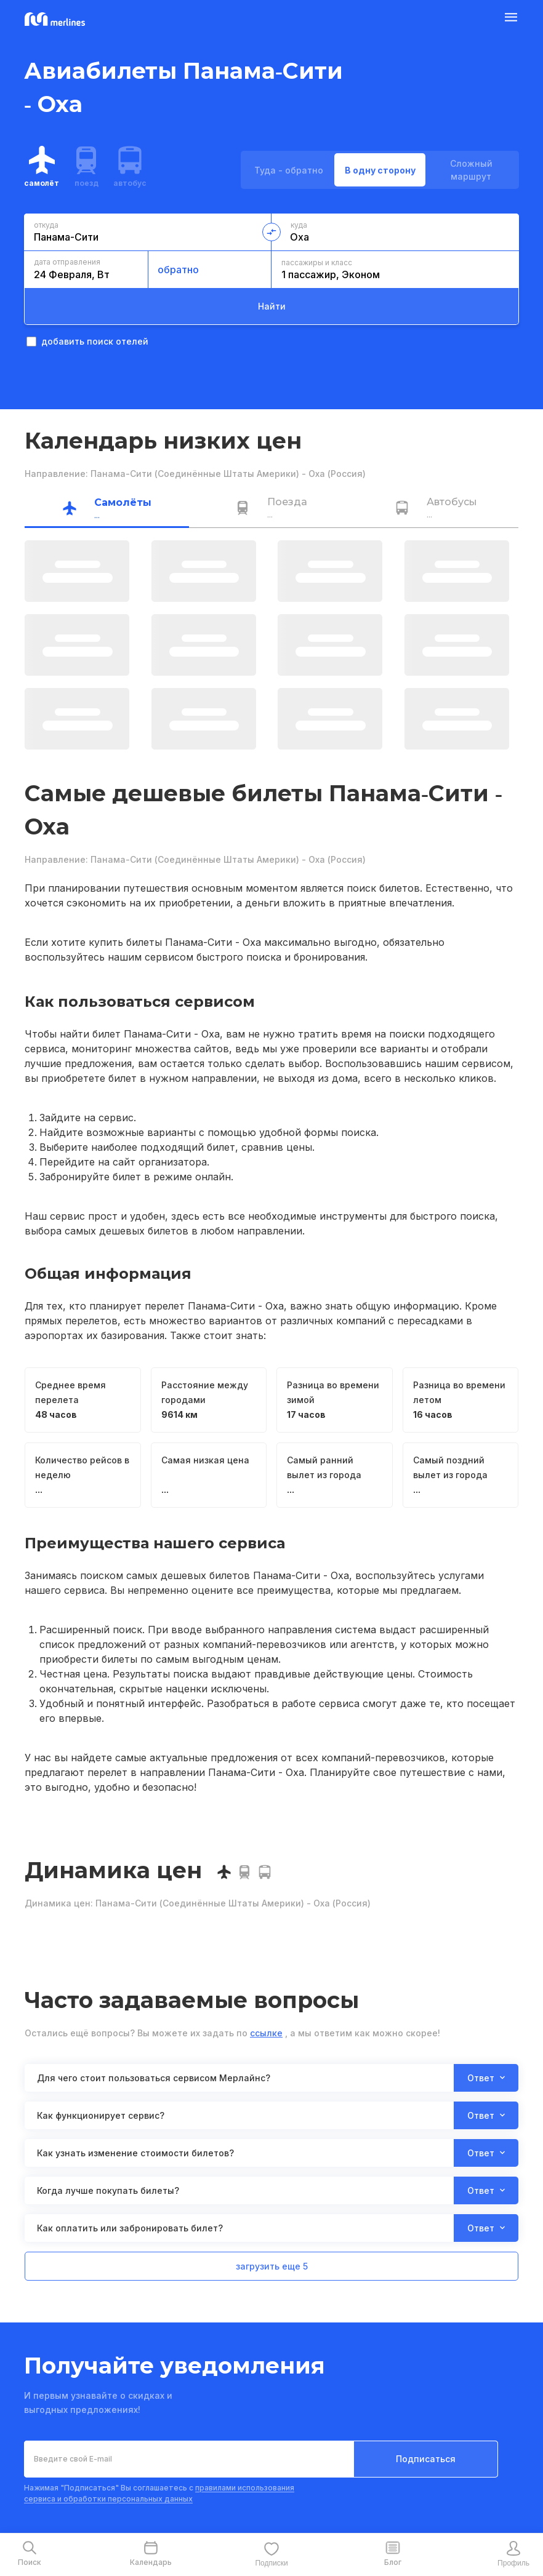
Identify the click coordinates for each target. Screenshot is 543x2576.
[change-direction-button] (271, 232)
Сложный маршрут (471, 170)
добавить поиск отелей (87, 341)
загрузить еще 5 (272, 2266)
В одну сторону (380, 170)
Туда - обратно (288, 170)
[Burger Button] (511, 19)
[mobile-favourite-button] (271, 2554)
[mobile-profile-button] (513, 2554)
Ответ (486, 2078)
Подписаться (426, 2459)
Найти (272, 306)
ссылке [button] (266, 2033)
